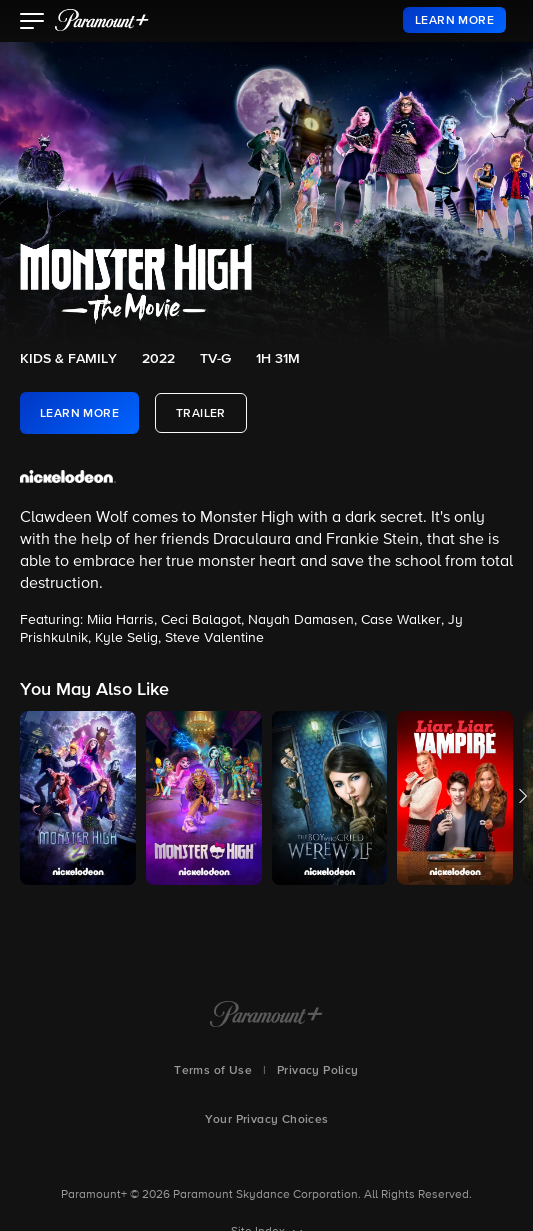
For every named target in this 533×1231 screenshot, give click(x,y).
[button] (32, 23)
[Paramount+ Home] (266, 1016)
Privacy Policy (318, 1071)
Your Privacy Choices (267, 1120)
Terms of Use (213, 1071)
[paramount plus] (102, 20)
